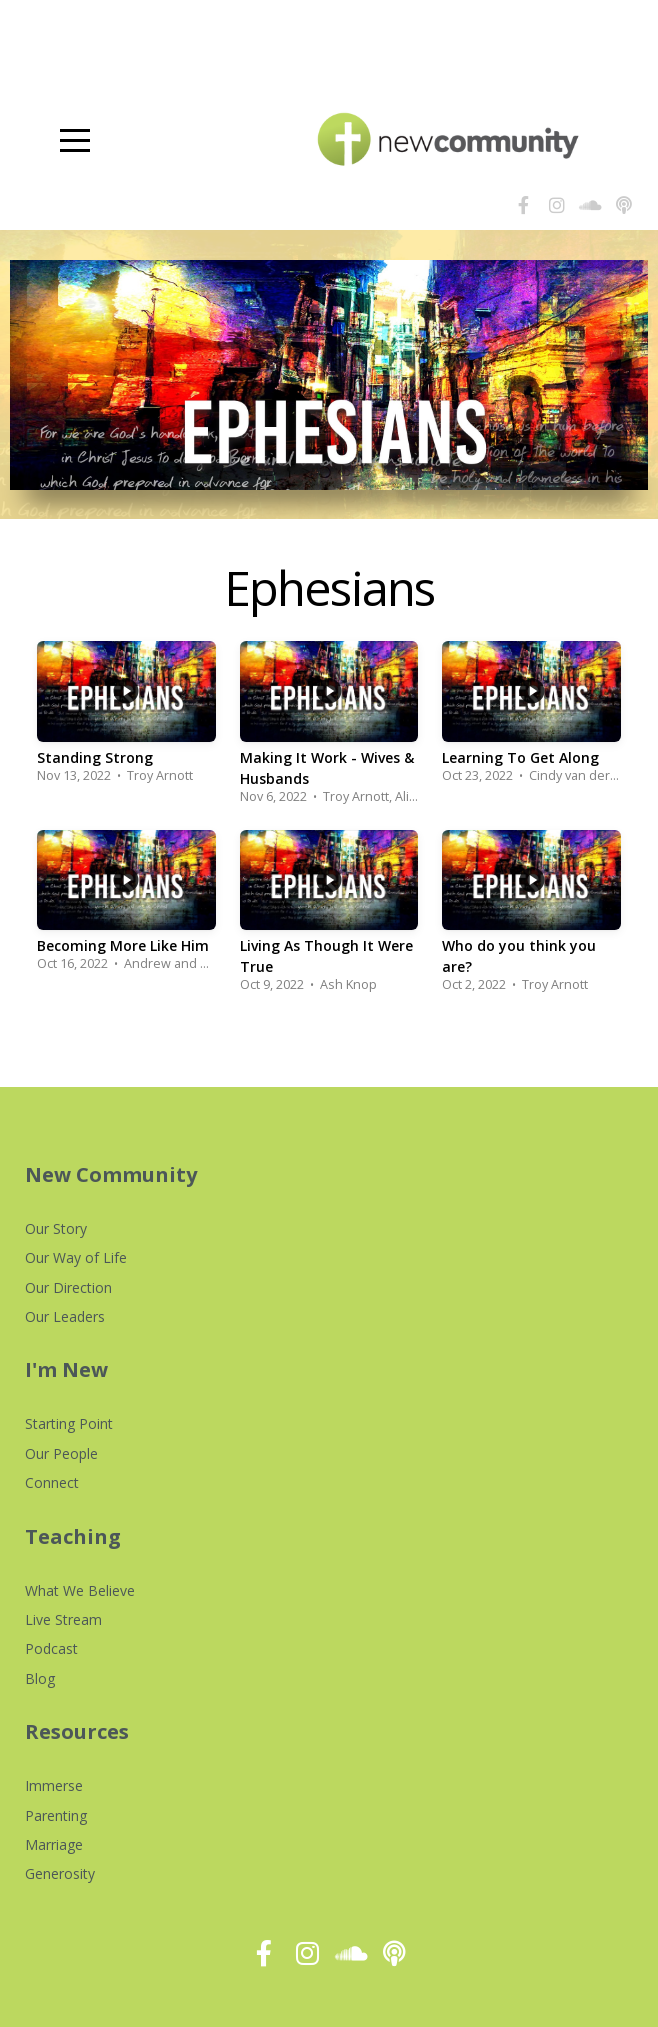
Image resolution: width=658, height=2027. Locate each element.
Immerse (54, 1785)
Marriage (54, 1844)
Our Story (56, 1228)
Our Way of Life (76, 1257)
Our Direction (68, 1287)
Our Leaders (65, 1316)
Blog (40, 1678)
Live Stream (63, 1619)
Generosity (60, 1873)
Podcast (51, 1648)
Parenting (56, 1815)
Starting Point (69, 1423)
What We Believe (80, 1590)
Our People (61, 1453)
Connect (52, 1482)
